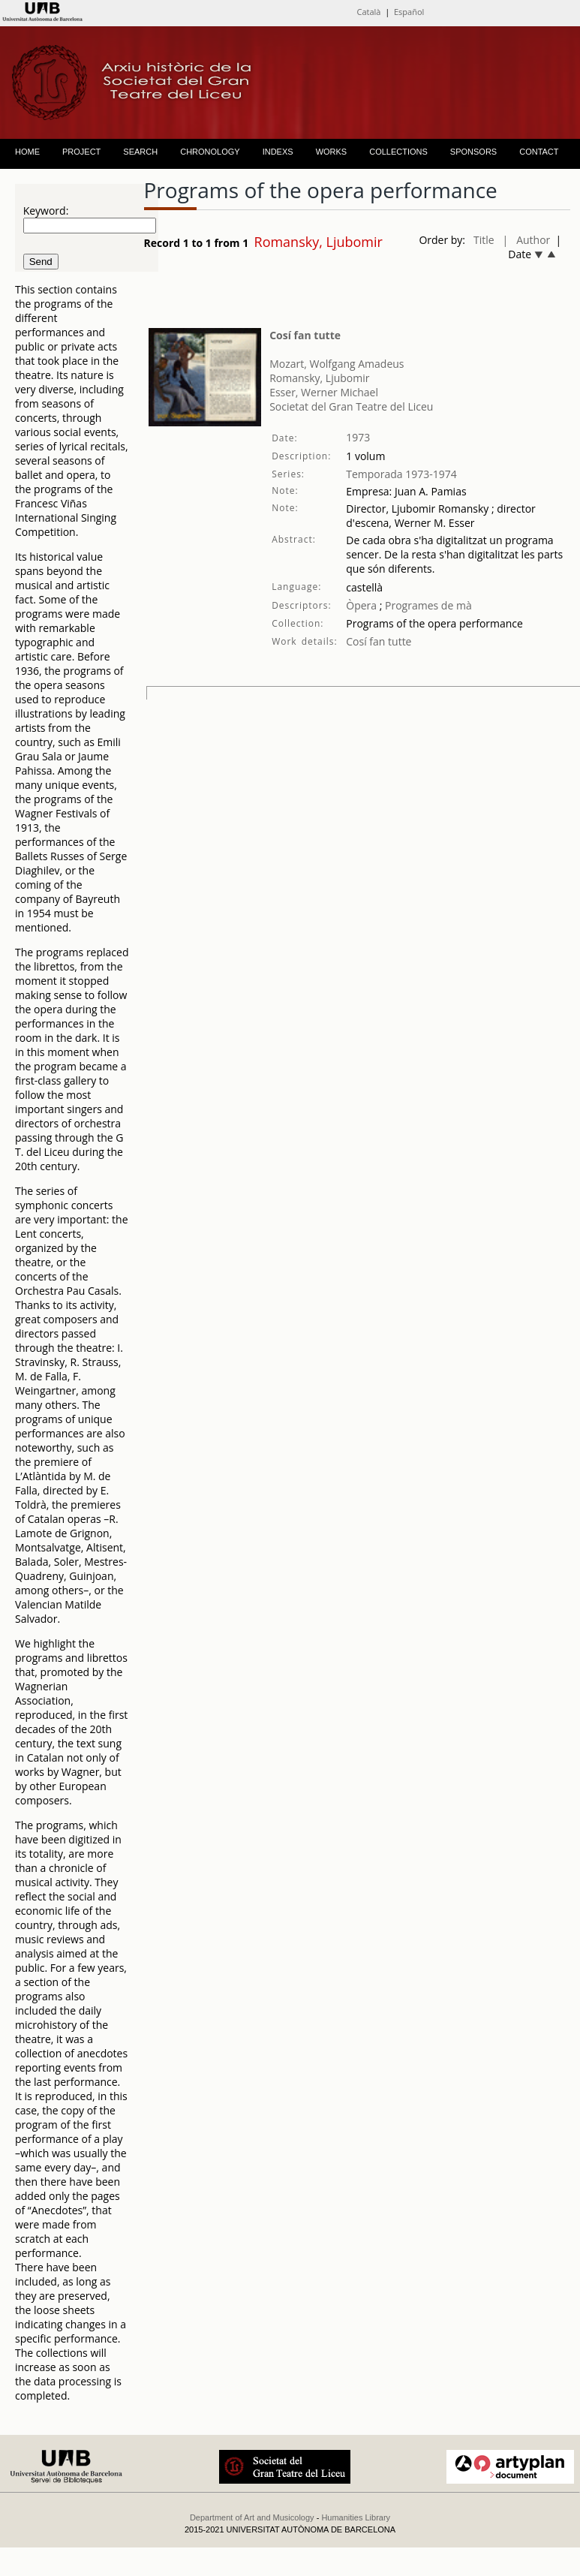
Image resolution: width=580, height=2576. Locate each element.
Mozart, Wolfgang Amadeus (336, 364)
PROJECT (81, 151)
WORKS (331, 151)
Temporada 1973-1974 (401, 474)
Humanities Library (355, 2517)
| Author (527, 240)
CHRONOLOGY (209, 151)
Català (368, 11)
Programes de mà (426, 605)
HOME (27, 151)
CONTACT (538, 151)
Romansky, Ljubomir (319, 378)
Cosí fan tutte (305, 335)
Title (483, 240)
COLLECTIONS (398, 151)
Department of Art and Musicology (252, 2517)
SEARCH (140, 151)
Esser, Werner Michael (323, 392)
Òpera (361, 605)
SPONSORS (473, 151)
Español (409, 11)
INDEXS (278, 151)
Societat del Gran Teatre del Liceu (351, 406)
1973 (358, 437)
